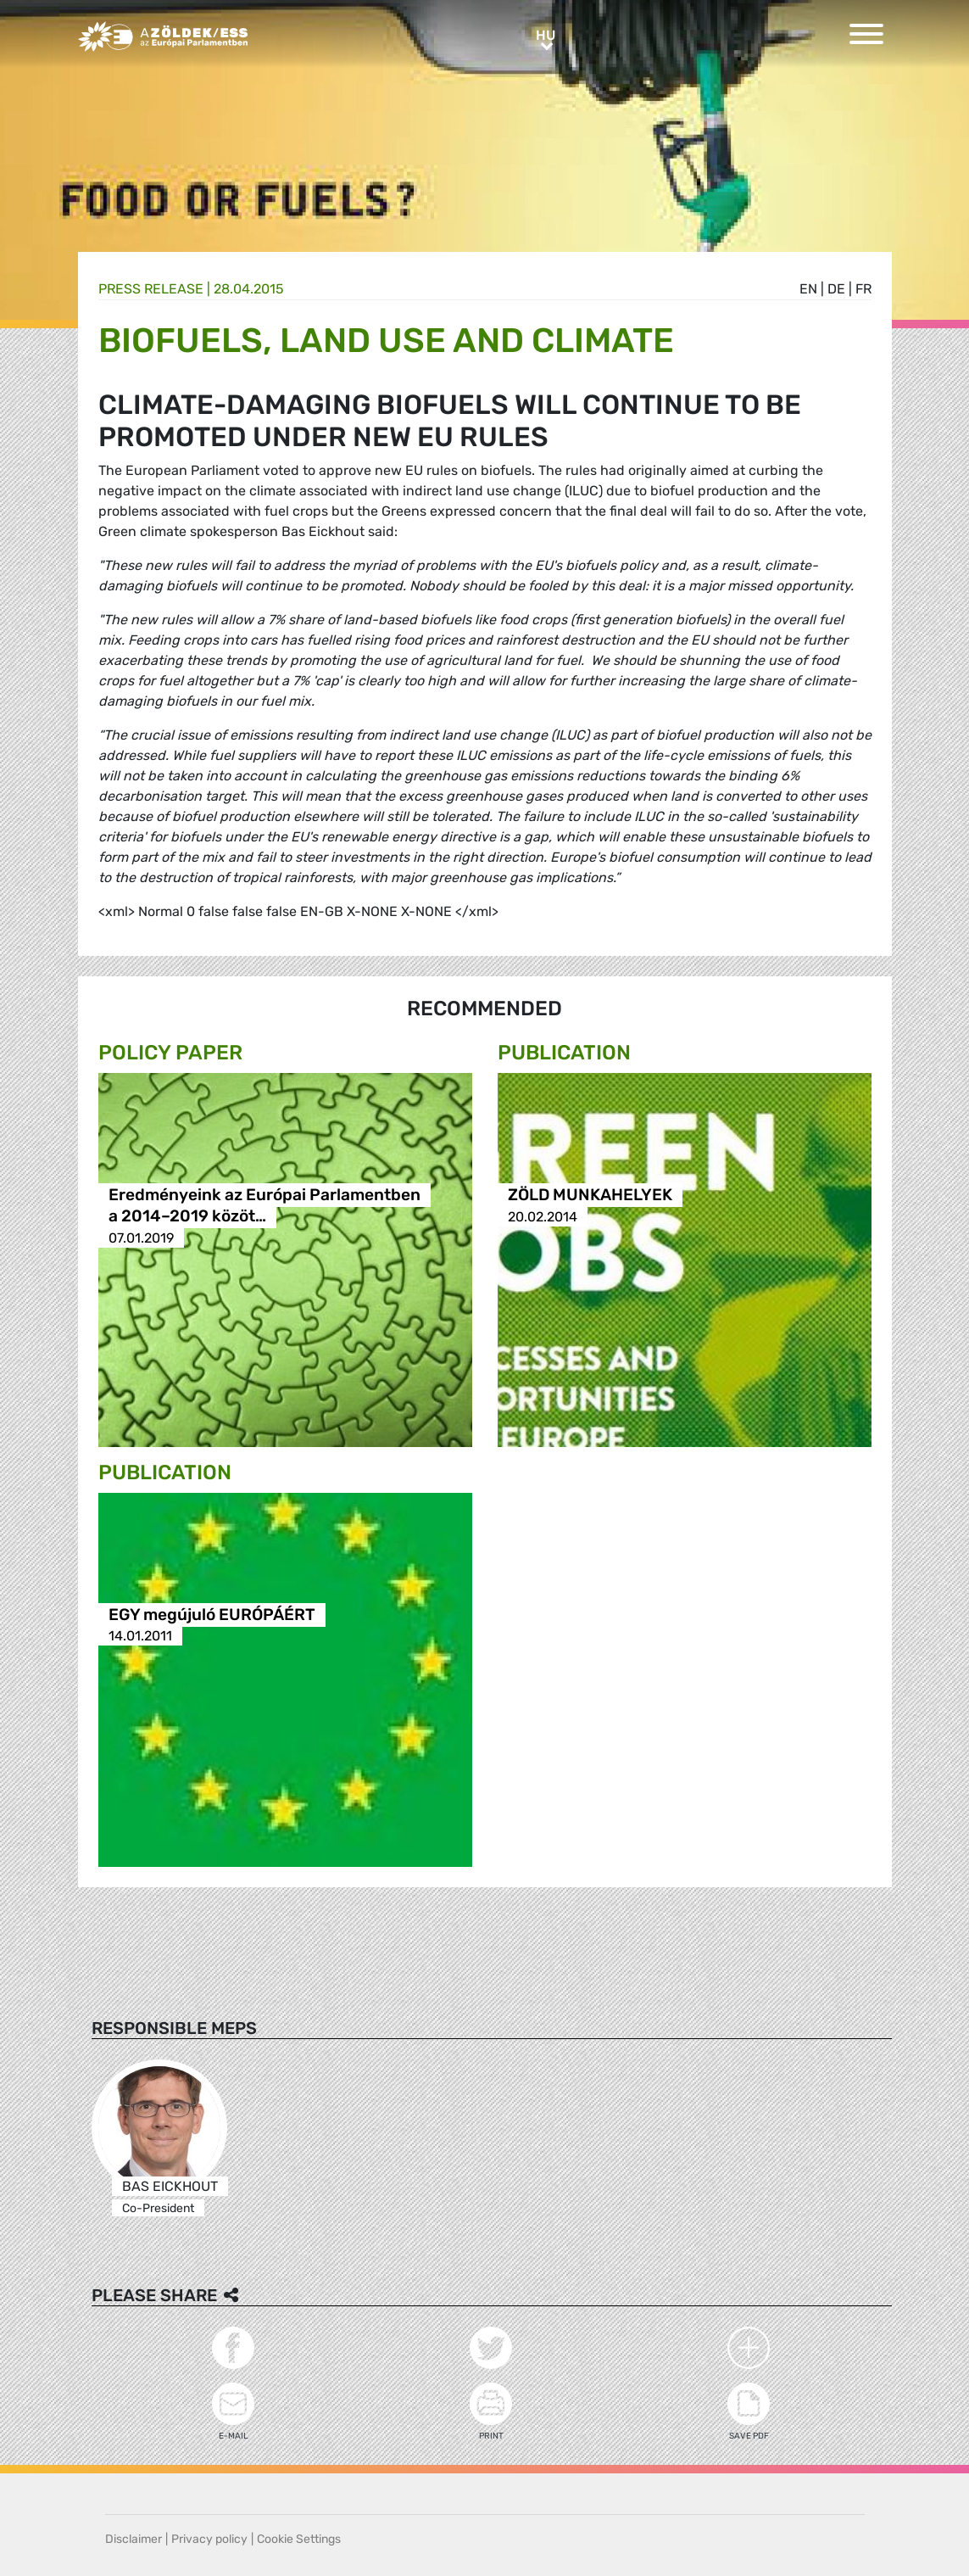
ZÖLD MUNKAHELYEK (590, 1195)
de (836, 289)
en (808, 289)
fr (863, 289)
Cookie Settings (299, 2539)
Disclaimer (133, 2539)
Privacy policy (209, 2539)
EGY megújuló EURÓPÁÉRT (212, 1614)
